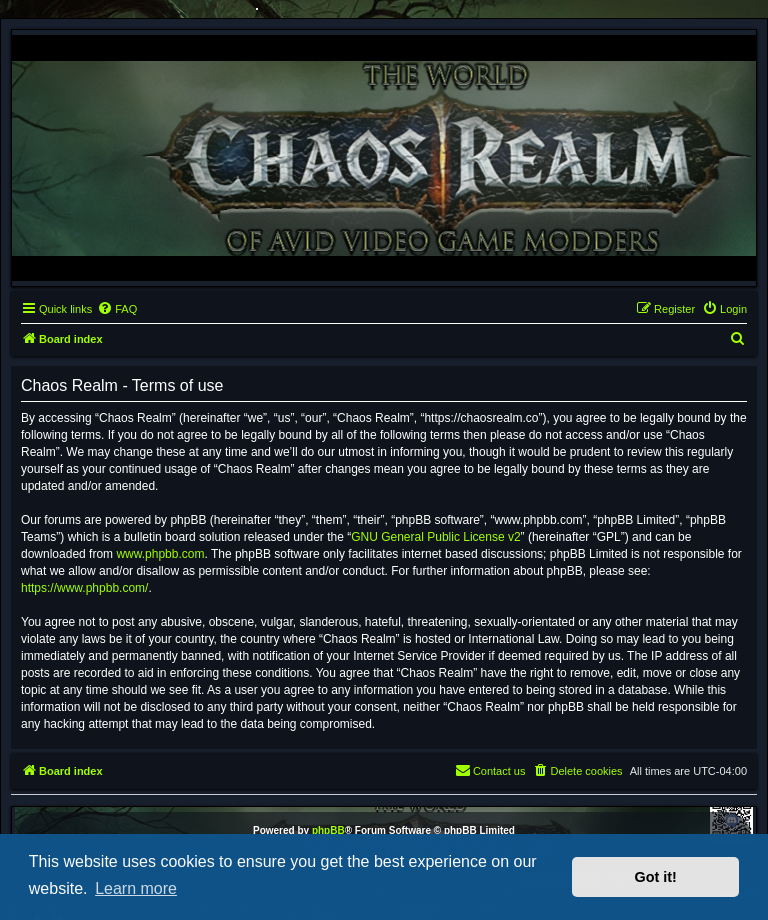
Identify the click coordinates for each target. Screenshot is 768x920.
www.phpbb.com (160, 554)
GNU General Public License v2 (435, 537)
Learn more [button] (136, 888)
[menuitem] (117, 309)
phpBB (328, 830)
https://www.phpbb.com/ (84, 588)
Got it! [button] (656, 877)
